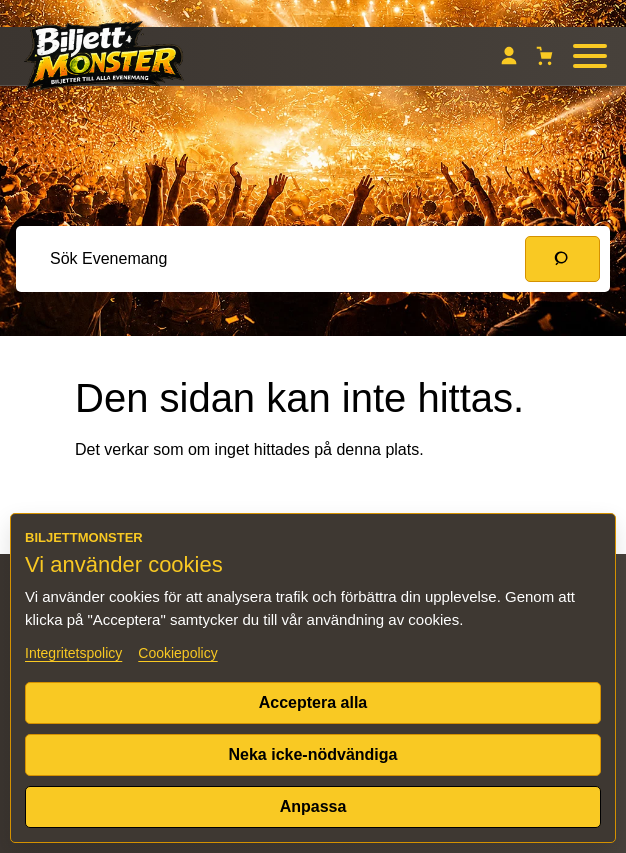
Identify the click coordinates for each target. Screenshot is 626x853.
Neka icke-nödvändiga (313, 754)
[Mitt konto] (509, 56)
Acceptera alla (313, 702)
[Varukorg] (545, 56)
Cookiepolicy (177, 653)
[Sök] (562, 259)
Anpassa (313, 806)
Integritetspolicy (73, 653)
